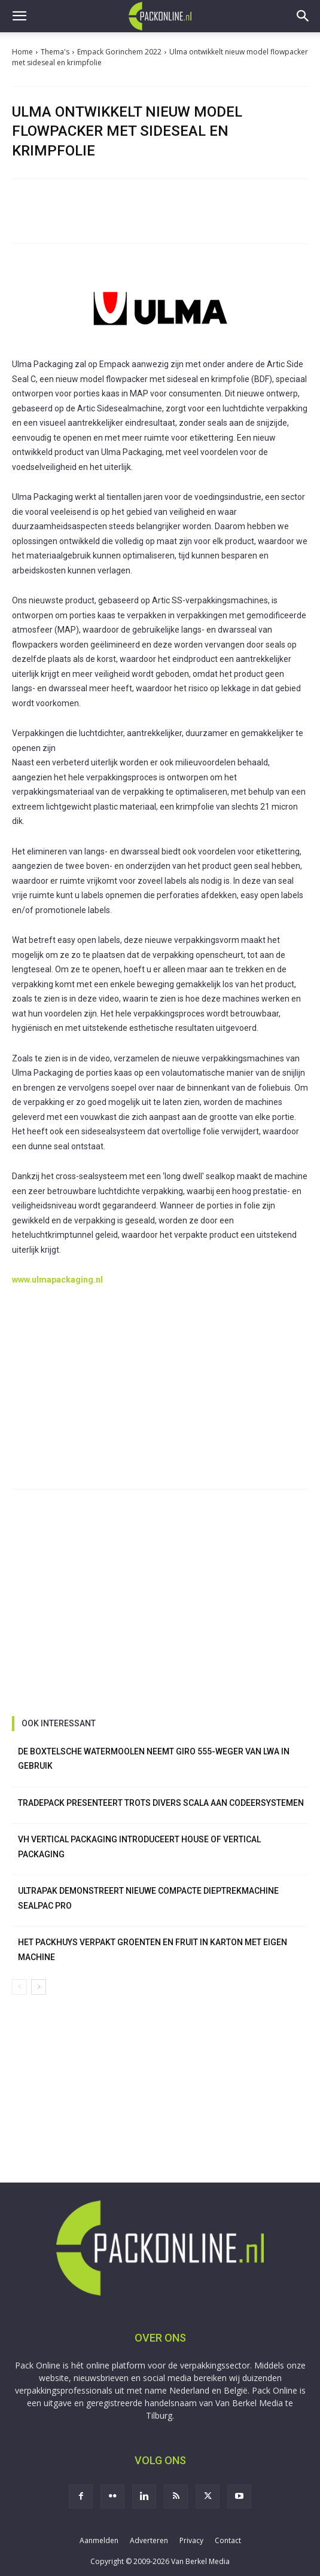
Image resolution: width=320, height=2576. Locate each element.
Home (22, 52)
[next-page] (38, 1987)
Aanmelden (99, 2540)
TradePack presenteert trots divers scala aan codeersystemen (161, 1803)
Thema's (55, 52)
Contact (228, 2540)
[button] (19, 16)
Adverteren (149, 2540)
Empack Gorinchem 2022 (119, 52)
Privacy (191, 2540)
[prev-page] (19, 1987)
